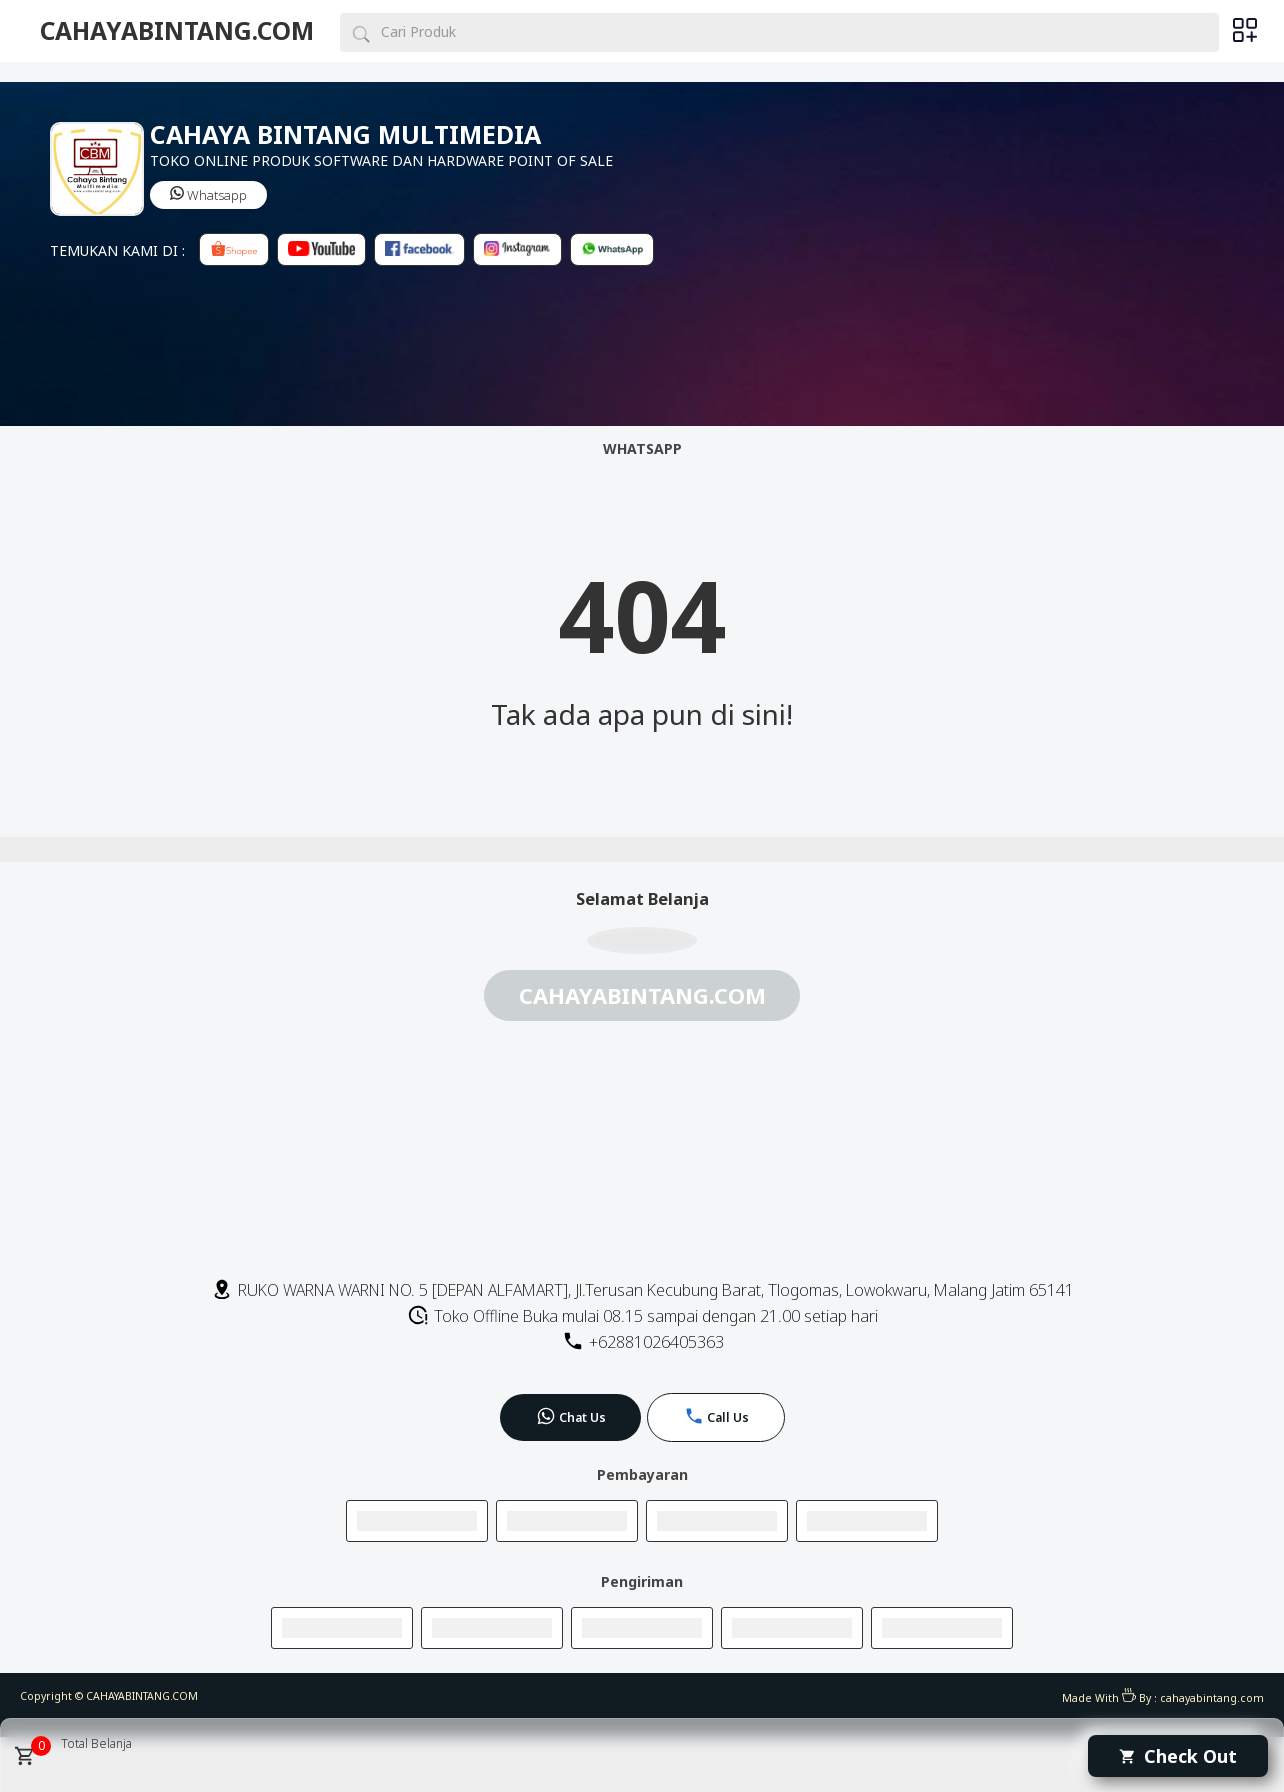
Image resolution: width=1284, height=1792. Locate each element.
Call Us (716, 1416)
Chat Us (571, 1416)
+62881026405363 (643, 1342)
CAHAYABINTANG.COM (177, 30)
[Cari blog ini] (779, 32)
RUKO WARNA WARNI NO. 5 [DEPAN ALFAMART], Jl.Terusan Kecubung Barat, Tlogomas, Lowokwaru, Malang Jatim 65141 (642, 1290)
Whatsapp (208, 195)
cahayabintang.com (1212, 1698)
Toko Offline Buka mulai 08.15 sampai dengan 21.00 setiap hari (642, 1316)
